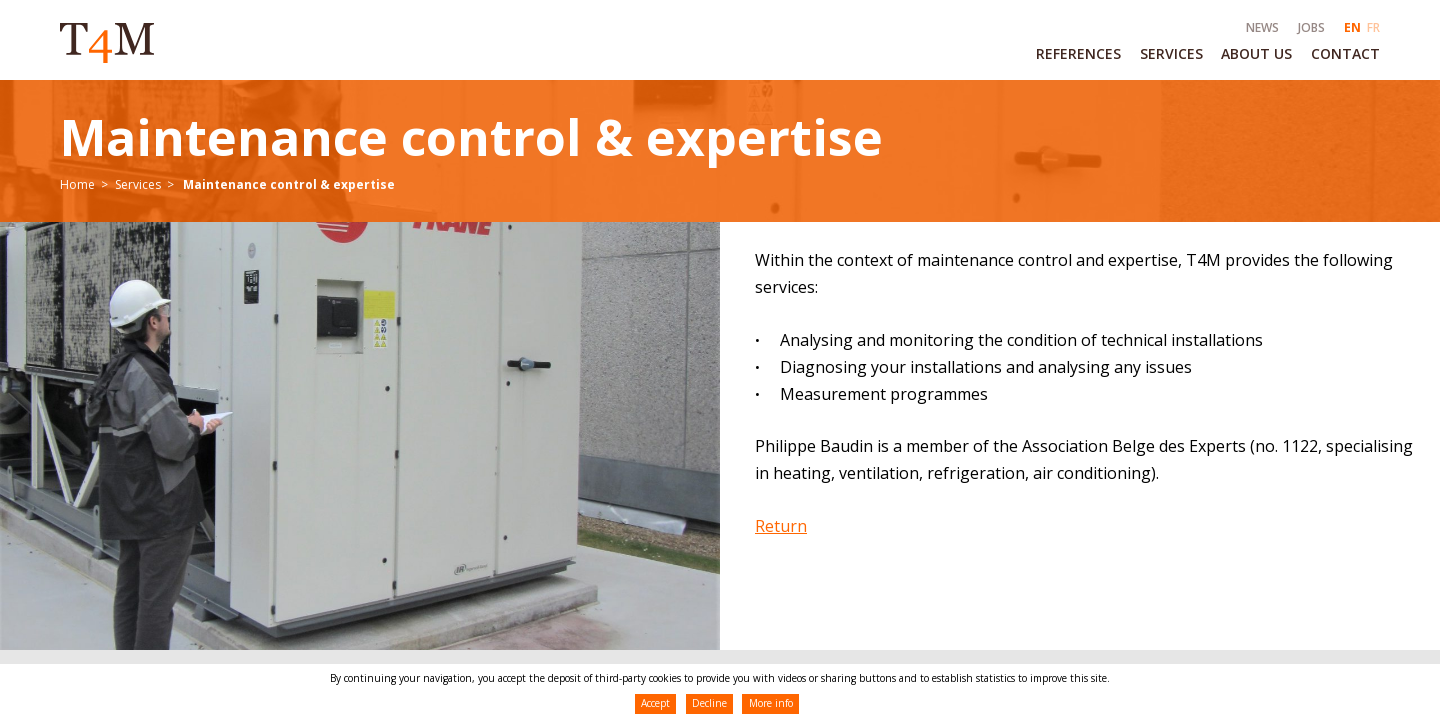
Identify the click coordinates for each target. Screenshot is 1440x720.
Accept (655, 703)
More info (771, 703)
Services (138, 184)
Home (77, 184)
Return (781, 526)
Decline (709, 703)
